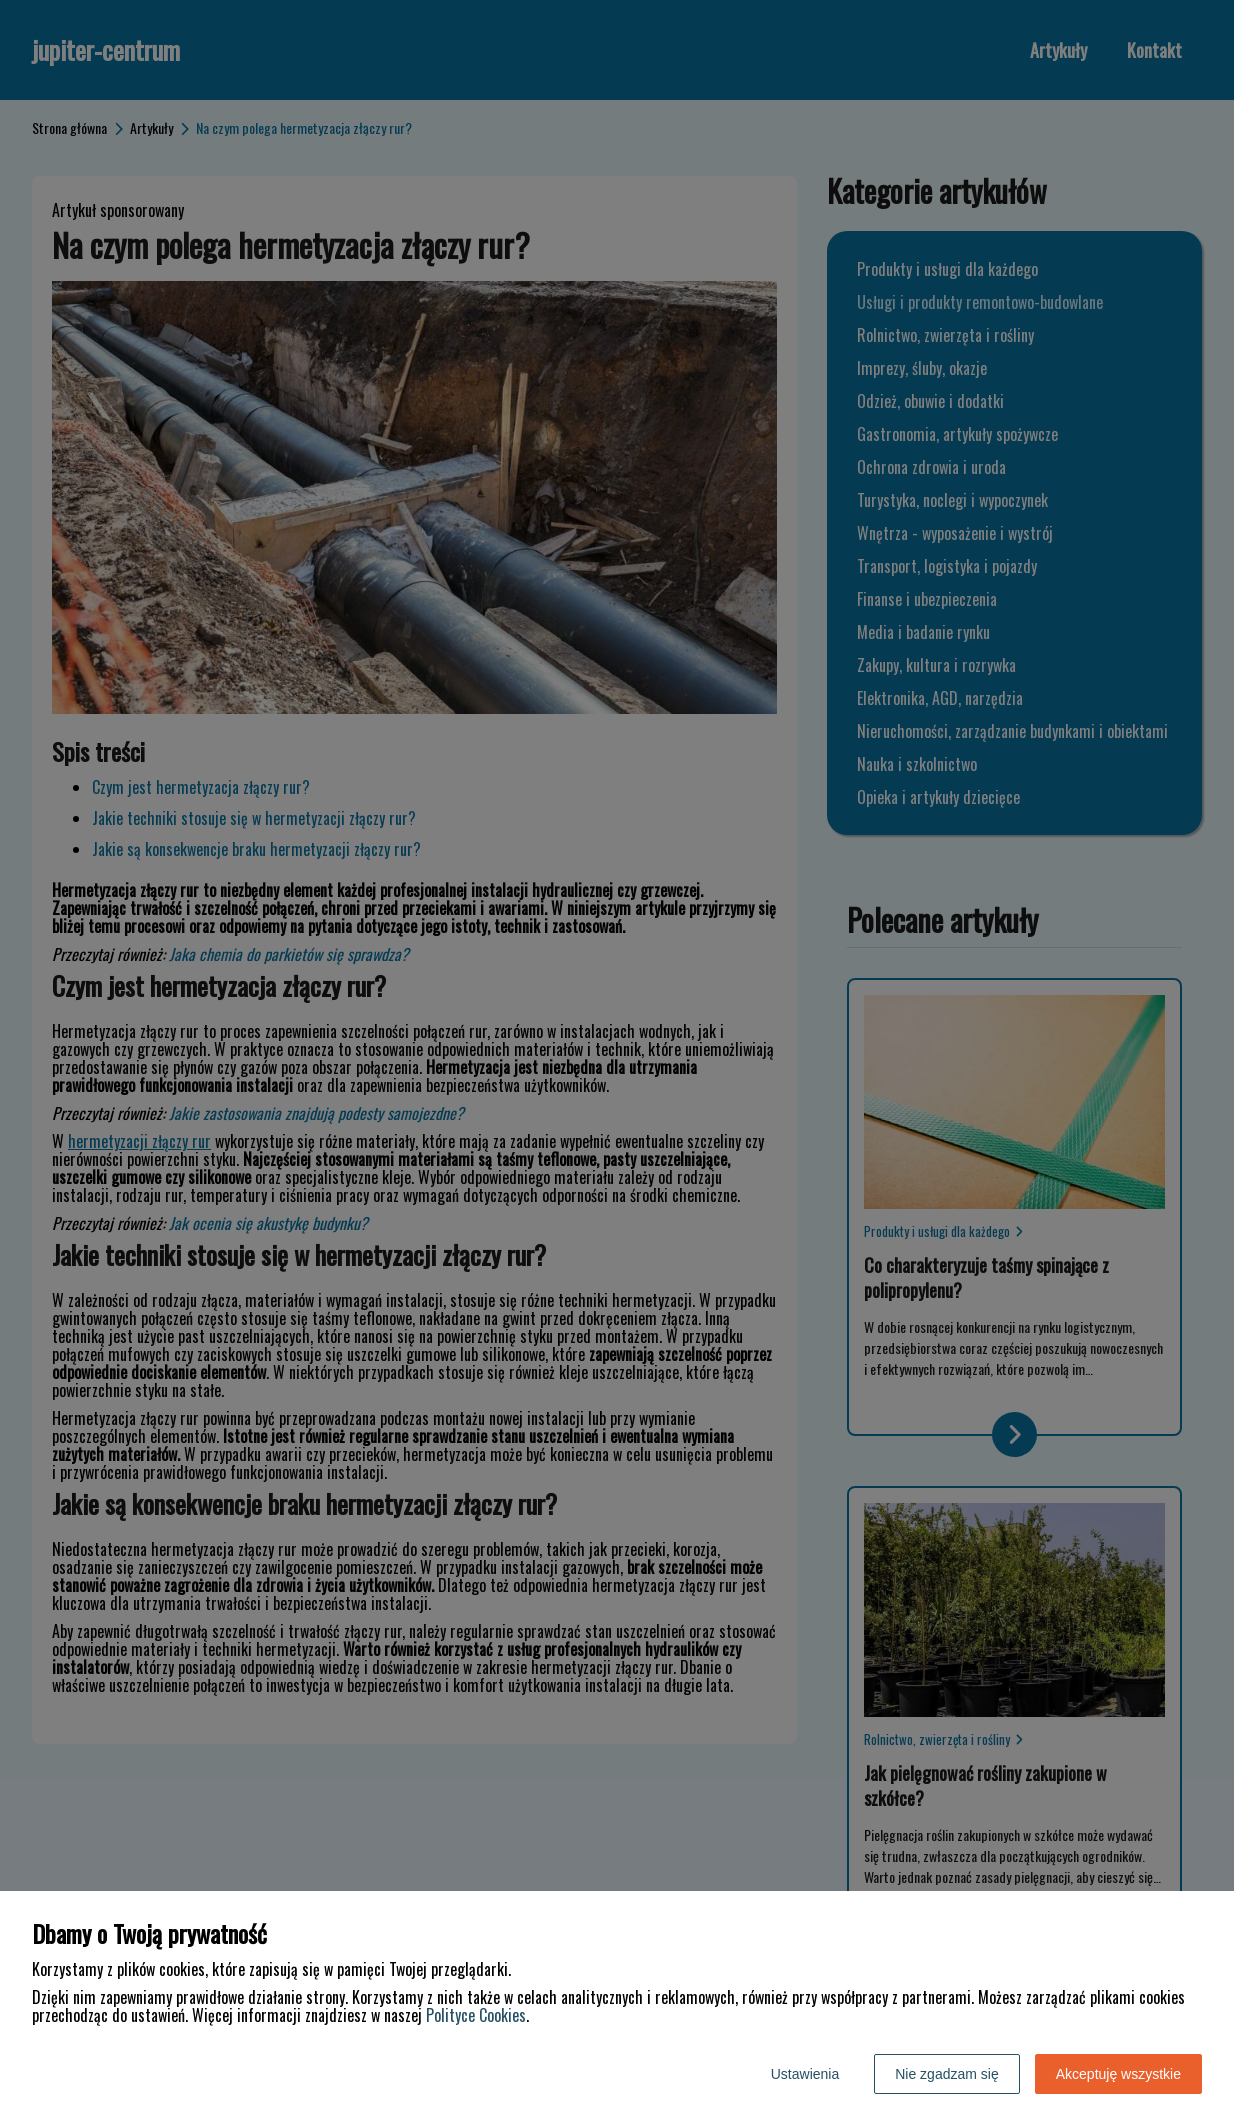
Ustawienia (805, 2074)
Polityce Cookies (476, 2015)
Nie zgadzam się (947, 2074)
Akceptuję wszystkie (1118, 2074)
